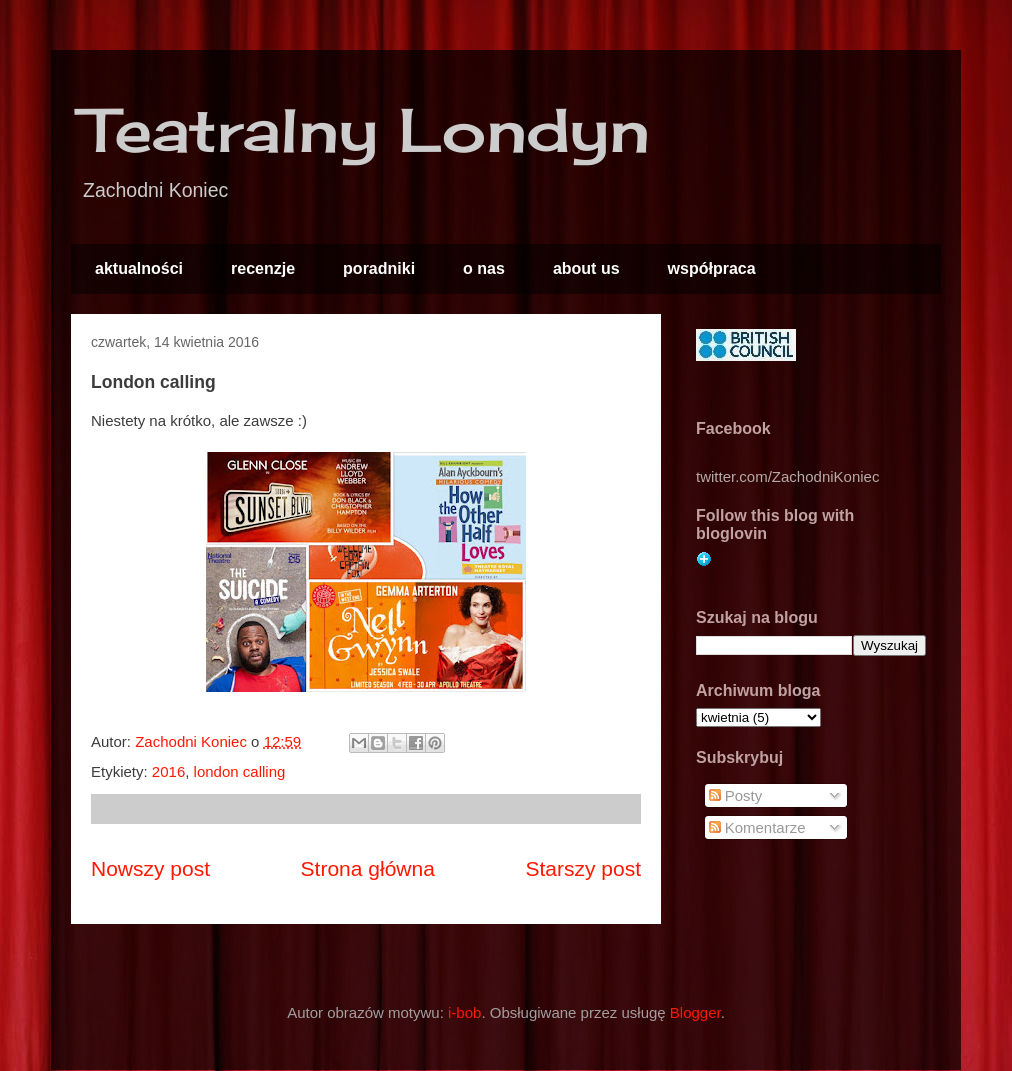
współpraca (712, 268)
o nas (484, 268)
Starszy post (583, 868)
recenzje (263, 268)
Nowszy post (150, 868)
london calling (240, 771)
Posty (736, 795)
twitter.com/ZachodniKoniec (787, 476)
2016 (168, 771)
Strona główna (368, 868)
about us (586, 268)
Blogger (695, 1012)
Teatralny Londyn (365, 129)
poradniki (379, 268)
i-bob (464, 1012)
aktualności (139, 268)
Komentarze (757, 827)
